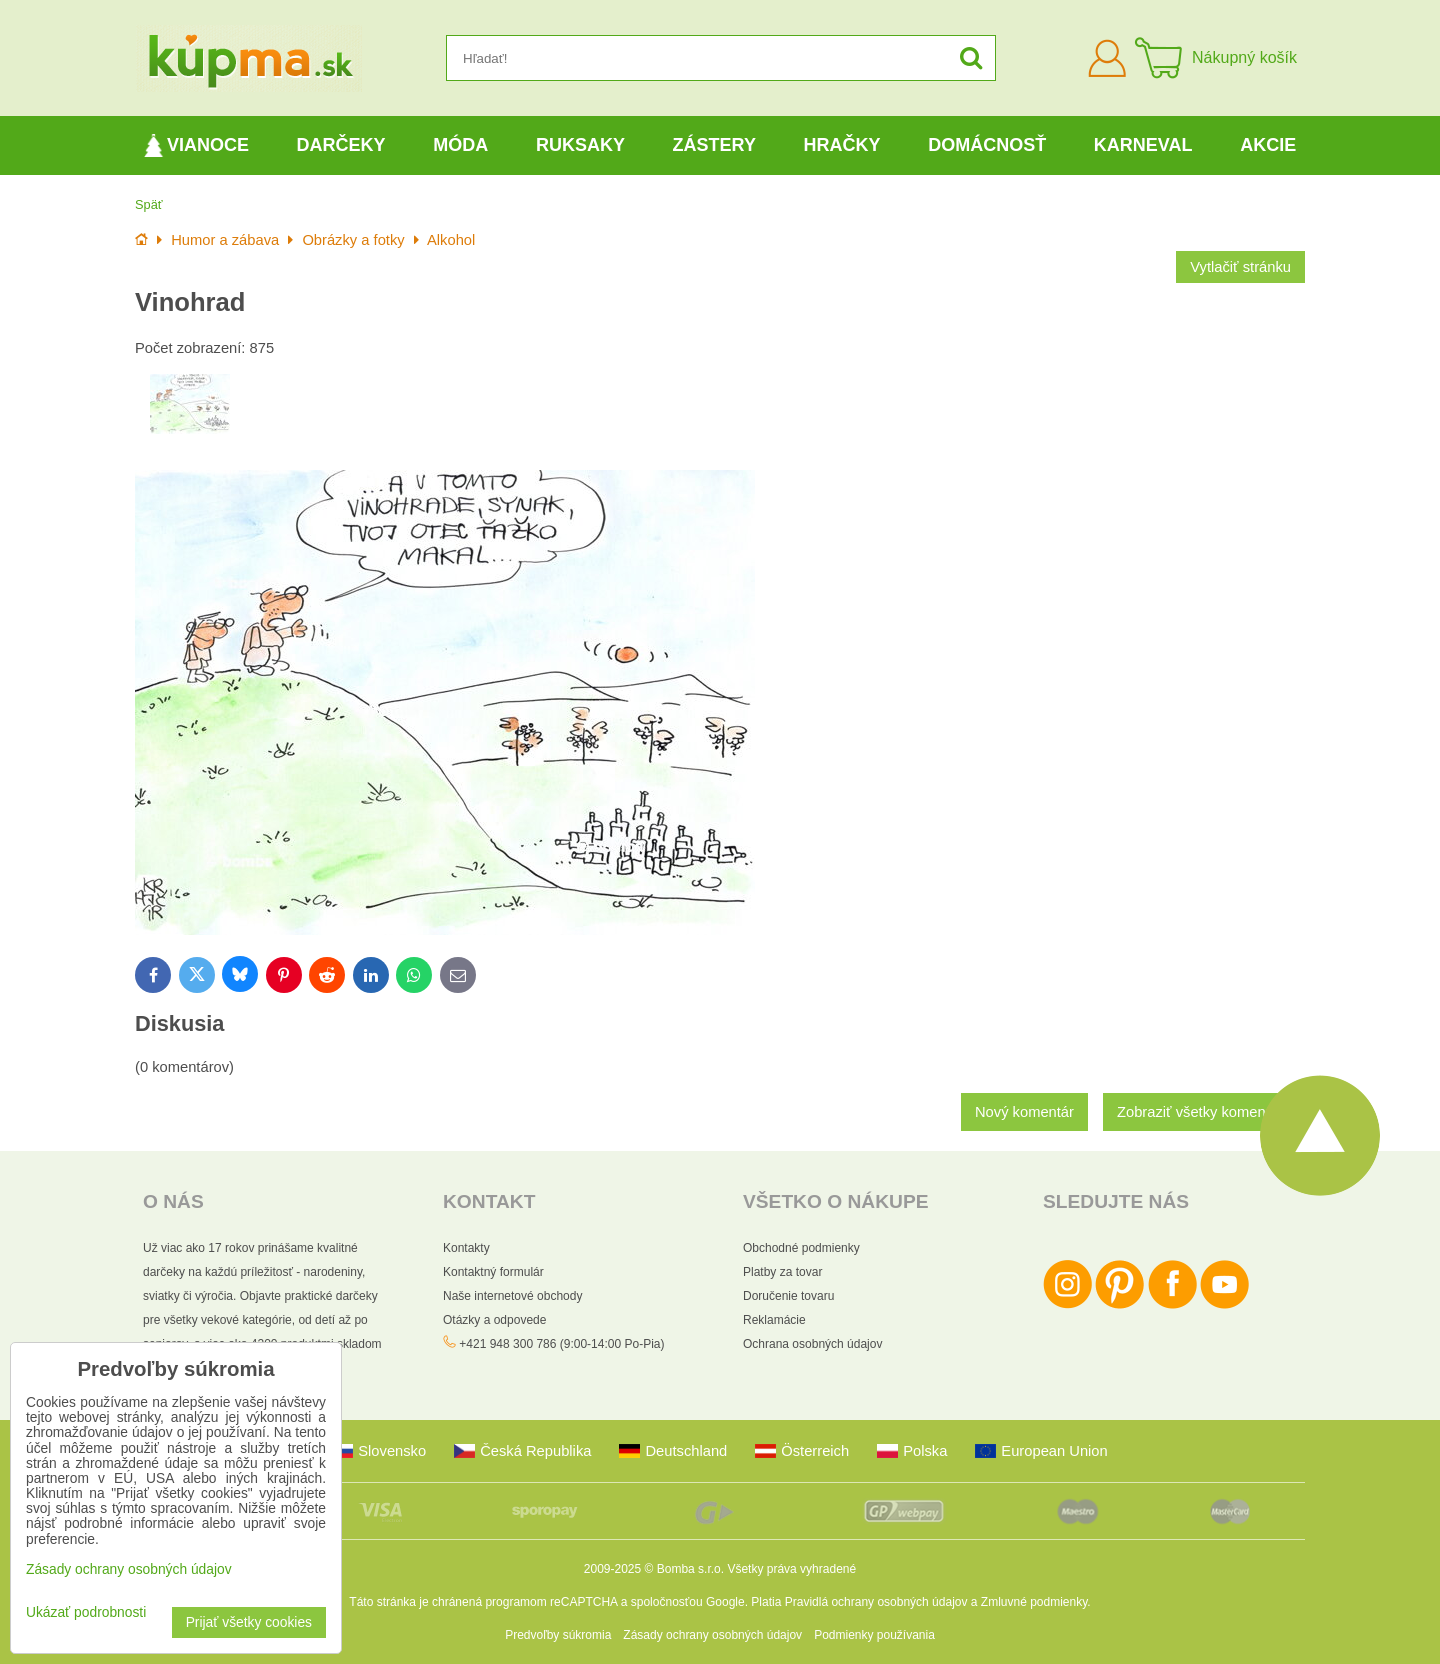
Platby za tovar (782, 1272)
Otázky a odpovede (494, 1320)
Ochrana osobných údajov (812, 1344)
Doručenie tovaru (788, 1296)
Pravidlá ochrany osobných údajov (876, 1602)
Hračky (842, 145)
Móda (460, 145)
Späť (149, 204)
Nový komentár (1024, 1112)
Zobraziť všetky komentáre (1204, 1112)
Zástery (714, 145)
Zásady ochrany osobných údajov (712, 1635)
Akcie (1268, 145)
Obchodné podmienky (801, 1248)
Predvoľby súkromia (558, 1635)
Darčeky (341, 145)
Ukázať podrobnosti (86, 1612)
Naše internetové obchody (512, 1296)
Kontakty (466, 1248)
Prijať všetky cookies (249, 1622)
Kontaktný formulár (493, 1272)
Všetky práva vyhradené (791, 1569)
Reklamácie (774, 1320)
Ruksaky (580, 145)
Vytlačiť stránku (1240, 267)
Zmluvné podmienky (1034, 1602)
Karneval (1143, 145)
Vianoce (196, 145)
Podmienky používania (874, 1635)
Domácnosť (987, 145)
